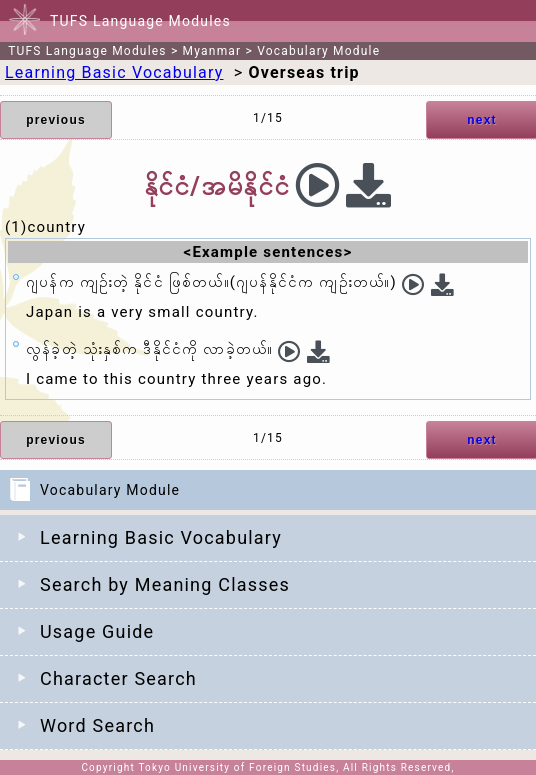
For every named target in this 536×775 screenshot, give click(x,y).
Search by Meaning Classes (165, 584)
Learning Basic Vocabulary (161, 537)
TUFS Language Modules (87, 51)
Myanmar (212, 51)
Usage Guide (97, 631)
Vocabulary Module (318, 51)
